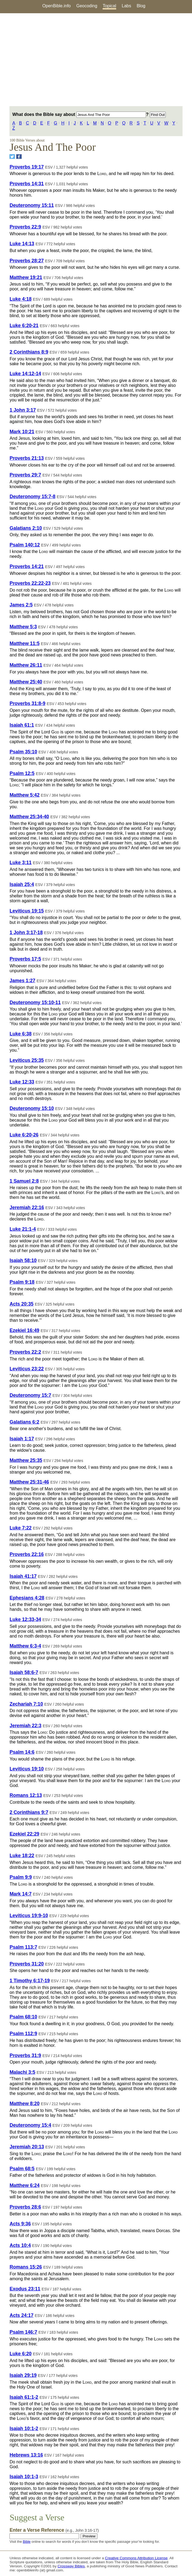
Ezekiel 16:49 (24, 1330)
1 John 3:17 (22, 410)
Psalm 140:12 (24, 545)
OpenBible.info (56, 6)
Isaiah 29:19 (23, 2375)
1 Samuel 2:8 (24, 1181)
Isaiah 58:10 (23, 1260)
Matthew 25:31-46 (29, 1482)
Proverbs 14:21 (26, 566)
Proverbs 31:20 (26, 1964)
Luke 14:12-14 (25, 373)
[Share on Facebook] (19, 156)
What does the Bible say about (79, 114)
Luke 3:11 (20, 862)
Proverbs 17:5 (25, 959)
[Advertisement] (96, 60)
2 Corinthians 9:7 (28, 1812)
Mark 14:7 (20, 1894)
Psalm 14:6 (21, 1752)
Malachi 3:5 (22, 2072)
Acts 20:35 (21, 1304)
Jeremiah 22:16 (26, 1207)
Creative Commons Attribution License (136, 2558)
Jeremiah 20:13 (26, 2146)
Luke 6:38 (20, 1034)
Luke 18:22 (21, 1855)
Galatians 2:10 (25, 528)
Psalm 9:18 (21, 1282)
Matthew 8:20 (24, 2103)
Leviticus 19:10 (26, 1769)
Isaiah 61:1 (21, 725)
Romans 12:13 (25, 1795)
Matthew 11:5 (24, 643)
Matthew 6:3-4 (25, 1646)
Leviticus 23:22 (26, 1368)
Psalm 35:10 (23, 751)
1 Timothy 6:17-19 (29, 1980)
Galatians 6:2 (24, 1422)
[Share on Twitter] (12, 156)
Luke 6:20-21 (23, 325)
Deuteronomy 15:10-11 (35, 1002)
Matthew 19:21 (25, 277)
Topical (109, 6)
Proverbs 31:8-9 (27, 703)
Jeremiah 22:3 (25, 1725)
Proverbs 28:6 (25, 2207)
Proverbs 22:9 (25, 227)
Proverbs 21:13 (26, 458)
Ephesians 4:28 (26, 1598)
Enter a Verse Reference (54, 2530)
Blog (141, 6)
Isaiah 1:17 (21, 1438)
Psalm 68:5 (21, 2168)
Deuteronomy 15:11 (31, 205)
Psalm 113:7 (23, 1947)
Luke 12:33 (21, 1082)
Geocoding (86, 6)
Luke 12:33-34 (25, 1619)
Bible (26, 2542)
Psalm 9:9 (20, 1877)
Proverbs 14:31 (26, 183)
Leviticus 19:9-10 (28, 1915)
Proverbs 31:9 (25, 2055)
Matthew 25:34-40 (29, 816)
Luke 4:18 (20, 299)
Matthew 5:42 (24, 795)
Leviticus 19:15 (26, 911)
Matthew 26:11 (25, 665)
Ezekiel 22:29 (24, 1834)
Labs (126, 6)
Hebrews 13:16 (26, 2455)
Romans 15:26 (25, 2267)
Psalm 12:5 (21, 773)
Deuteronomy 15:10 (31, 1108)
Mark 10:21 (21, 431)
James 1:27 (22, 980)
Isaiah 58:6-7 (23, 1672)
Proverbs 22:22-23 (30, 583)
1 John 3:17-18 (26, 932)
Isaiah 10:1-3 (23, 2476)
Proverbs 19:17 (26, 167)
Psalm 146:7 (23, 2332)
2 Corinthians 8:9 (28, 352)
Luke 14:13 (21, 243)
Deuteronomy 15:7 (30, 1395)
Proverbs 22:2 (25, 1352)
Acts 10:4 (20, 2245)
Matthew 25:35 (25, 1460)
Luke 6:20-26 (23, 1135)
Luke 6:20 (20, 2353)
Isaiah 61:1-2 (23, 2397)
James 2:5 (20, 605)
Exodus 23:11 (24, 2289)
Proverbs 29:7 (25, 475)
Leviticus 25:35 (26, 1060)
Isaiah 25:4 (21, 884)
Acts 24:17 (21, 2315)
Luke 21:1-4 (22, 1229)
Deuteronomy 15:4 (30, 2125)
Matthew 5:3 (23, 626)
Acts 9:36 (20, 2223)
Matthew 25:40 (25, 682)
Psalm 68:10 (23, 2017)
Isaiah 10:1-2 (23, 2428)
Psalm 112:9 (23, 2033)
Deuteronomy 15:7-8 (32, 496)
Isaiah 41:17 (23, 1576)
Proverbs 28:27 (26, 260)
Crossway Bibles (70, 2566)
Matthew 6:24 (24, 2185)
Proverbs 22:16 (26, 1554)
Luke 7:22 (20, 1528)
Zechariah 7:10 (26, 1704)
